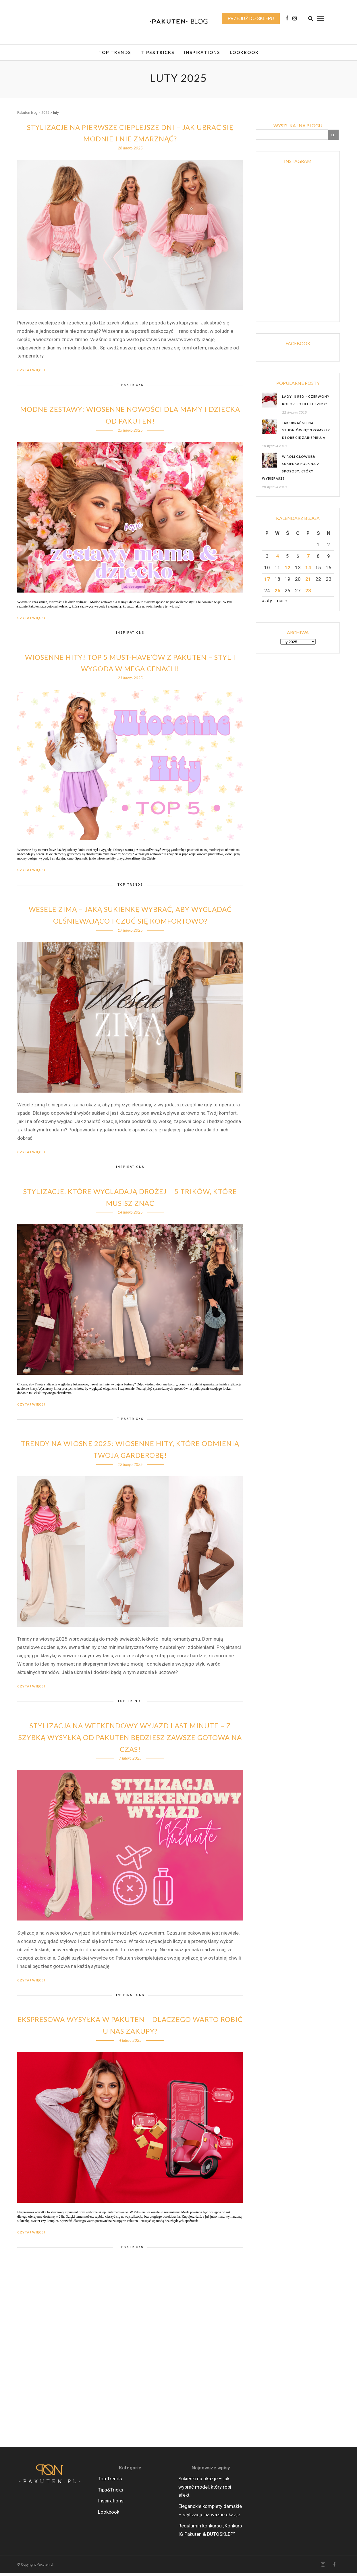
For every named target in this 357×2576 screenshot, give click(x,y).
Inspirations (202, 52)
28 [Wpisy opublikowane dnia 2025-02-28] (308, 593)
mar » (281, 603)
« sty (267, 603)
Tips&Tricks (157, 52)
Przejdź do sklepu (251, 18)
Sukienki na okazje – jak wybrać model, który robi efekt (204, 2490)
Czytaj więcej (31, 373)
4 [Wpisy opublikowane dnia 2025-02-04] (277, 559)
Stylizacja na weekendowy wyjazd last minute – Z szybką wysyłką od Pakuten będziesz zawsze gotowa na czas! (130, 1740)
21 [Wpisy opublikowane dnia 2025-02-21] (308, 582)
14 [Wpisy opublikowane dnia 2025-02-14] (308, 570)
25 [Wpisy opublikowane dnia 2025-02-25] (277, 593)
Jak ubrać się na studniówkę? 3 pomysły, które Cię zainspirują (306, 433)
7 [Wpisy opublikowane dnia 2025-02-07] (308, 559)
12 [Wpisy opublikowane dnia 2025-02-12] (287, 570)
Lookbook (244, 52)
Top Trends (115, 52)
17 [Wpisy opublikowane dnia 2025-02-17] (267, 582)
